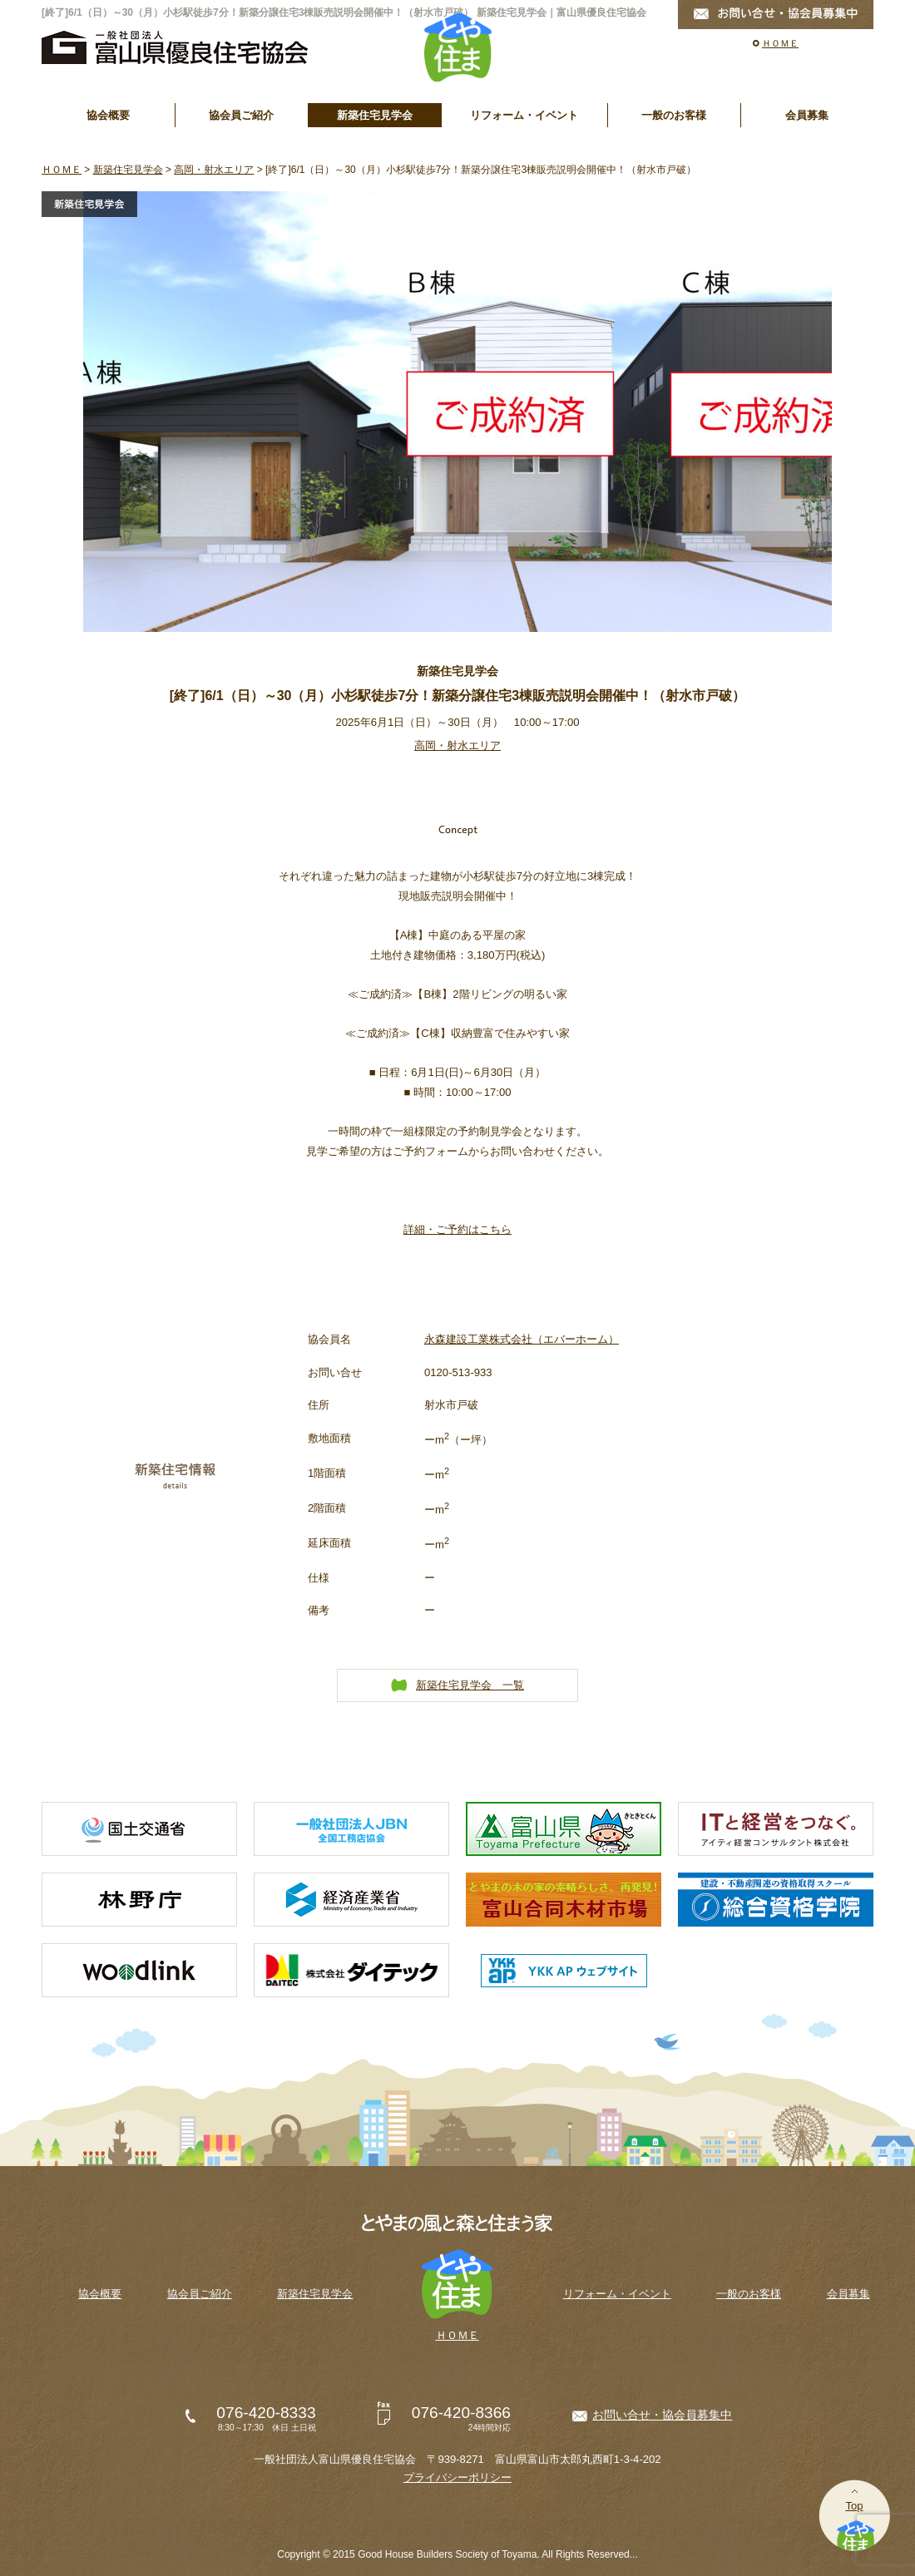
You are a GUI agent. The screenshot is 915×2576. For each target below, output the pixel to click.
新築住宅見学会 (375, 115)
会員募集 (806, 115)
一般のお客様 (673, 115)
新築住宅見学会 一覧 (470, 1685)
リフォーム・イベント (524, 115)
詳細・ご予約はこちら (457, 1229)
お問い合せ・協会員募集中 (662, 2414)
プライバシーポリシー (457, 2477)
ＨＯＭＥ (780, 43)
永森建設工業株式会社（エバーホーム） (521, 1339)
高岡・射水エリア (214, 169)
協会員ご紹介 (241, 115)
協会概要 (108, 115)
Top (854, 2506)
